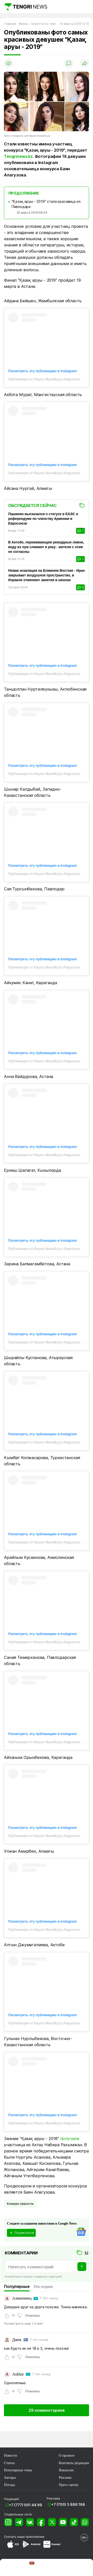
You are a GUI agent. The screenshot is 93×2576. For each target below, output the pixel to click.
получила (69, 2138)
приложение (35, 2537)
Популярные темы (18, 2470)
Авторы (10, 2477)
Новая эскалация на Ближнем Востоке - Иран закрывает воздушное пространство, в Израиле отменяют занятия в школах (46, 575)
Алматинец (21, 2298)
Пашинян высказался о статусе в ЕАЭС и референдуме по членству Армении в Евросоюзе (43, 518)
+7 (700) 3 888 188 (68, 2504)
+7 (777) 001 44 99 (25, 2505)
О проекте (66, 2455)
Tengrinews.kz (18, 156)
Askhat (18, 2374)
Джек (17, 2339)
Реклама (65, 2477)
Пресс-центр (68, 2485)
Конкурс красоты (20, 2204)
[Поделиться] (84, 63)
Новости (10, 2455)
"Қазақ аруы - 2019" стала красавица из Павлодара (46, 204)
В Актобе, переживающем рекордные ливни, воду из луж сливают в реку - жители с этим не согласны (46, 547)
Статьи (9, 2463)
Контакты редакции (74, 2463)
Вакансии (66, 2470)
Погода (9, 2485)
